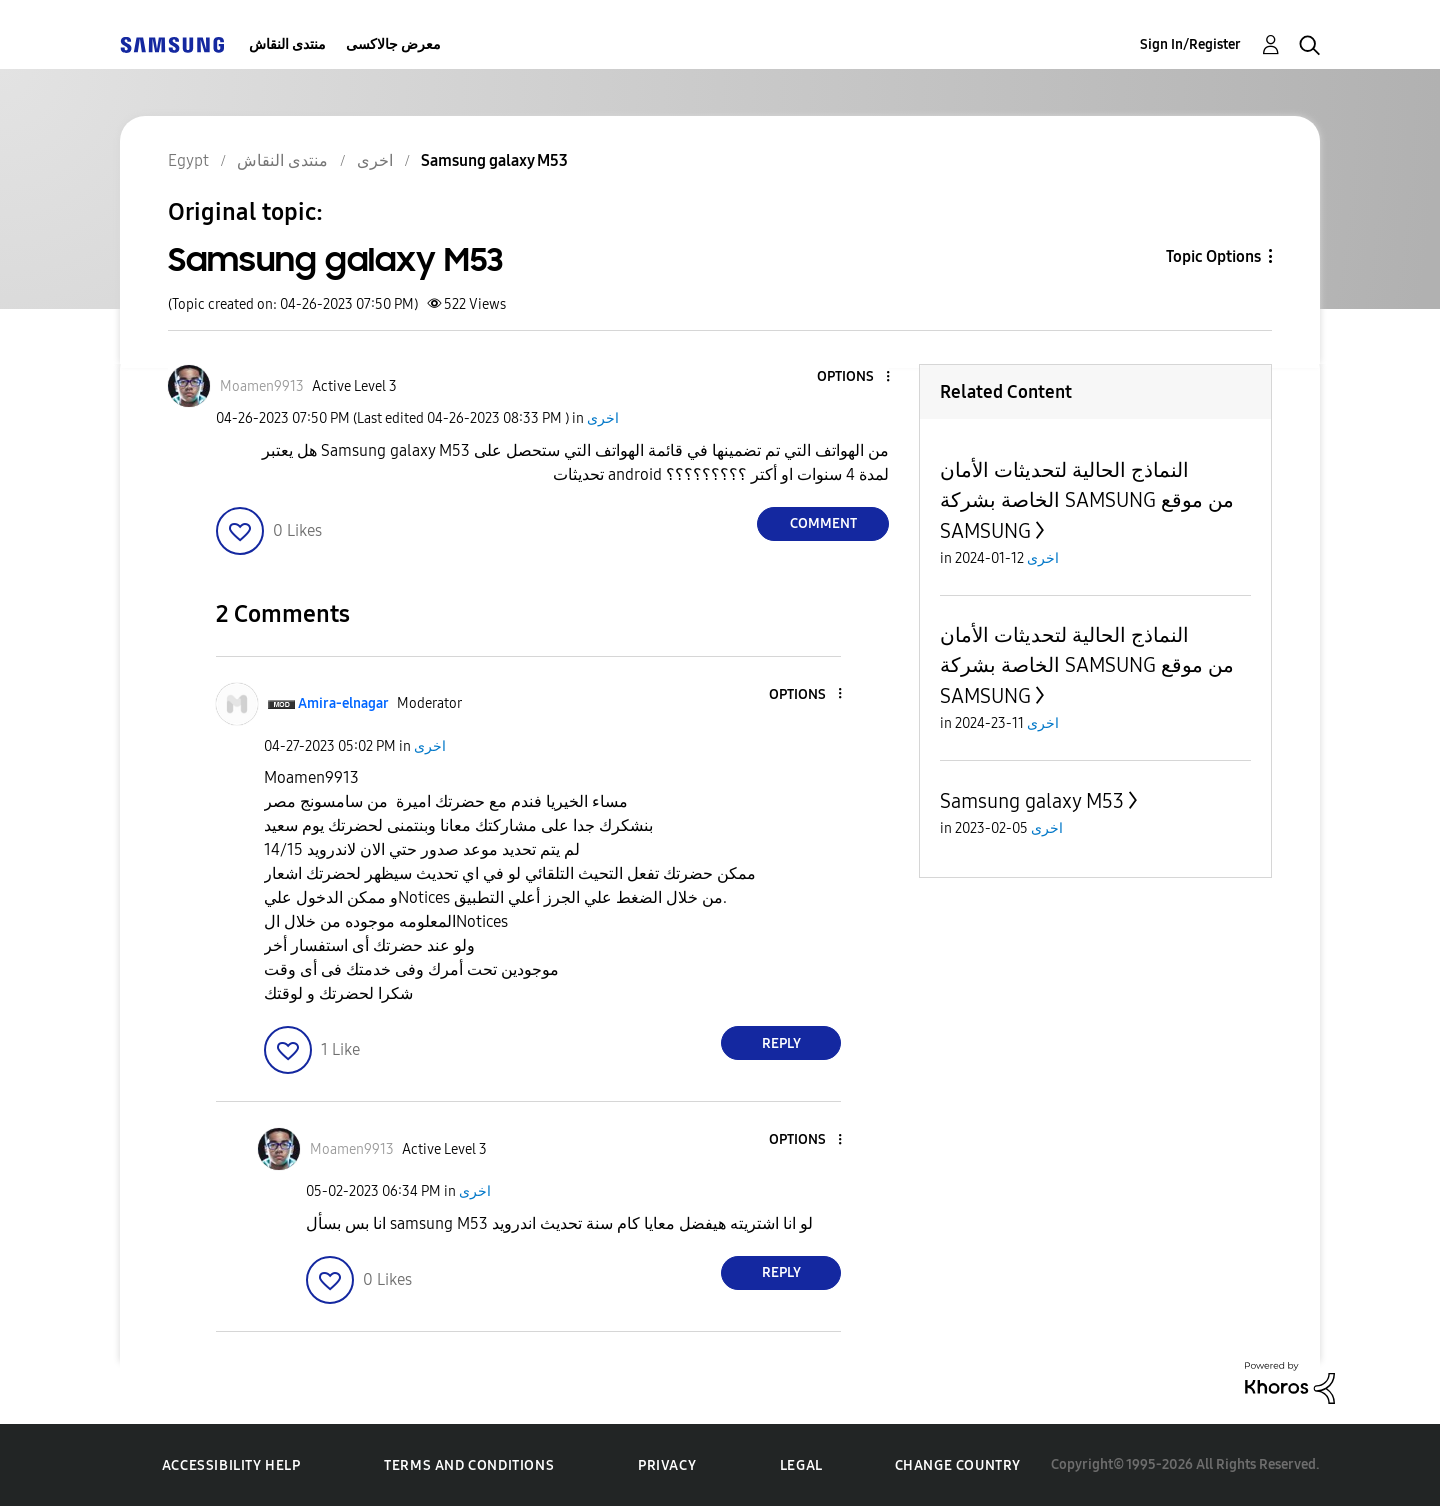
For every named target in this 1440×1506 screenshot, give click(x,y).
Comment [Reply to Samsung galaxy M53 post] (823, 523)
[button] (855, 377)
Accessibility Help (231, 1465)
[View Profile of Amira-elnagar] (343, 703)
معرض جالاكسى (393, 44)
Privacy (667, 1465)
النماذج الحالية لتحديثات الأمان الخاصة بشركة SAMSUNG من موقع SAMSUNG (1087, 500)
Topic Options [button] (1213, 256)
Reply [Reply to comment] (781, 1043)
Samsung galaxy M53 (1032, 801)
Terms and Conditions (469, 1465)
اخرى (603, 418)
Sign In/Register (1190, 44)
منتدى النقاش (287, 44)
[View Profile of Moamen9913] (262, 386)
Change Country (958, 1465)
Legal (801, 1465)
